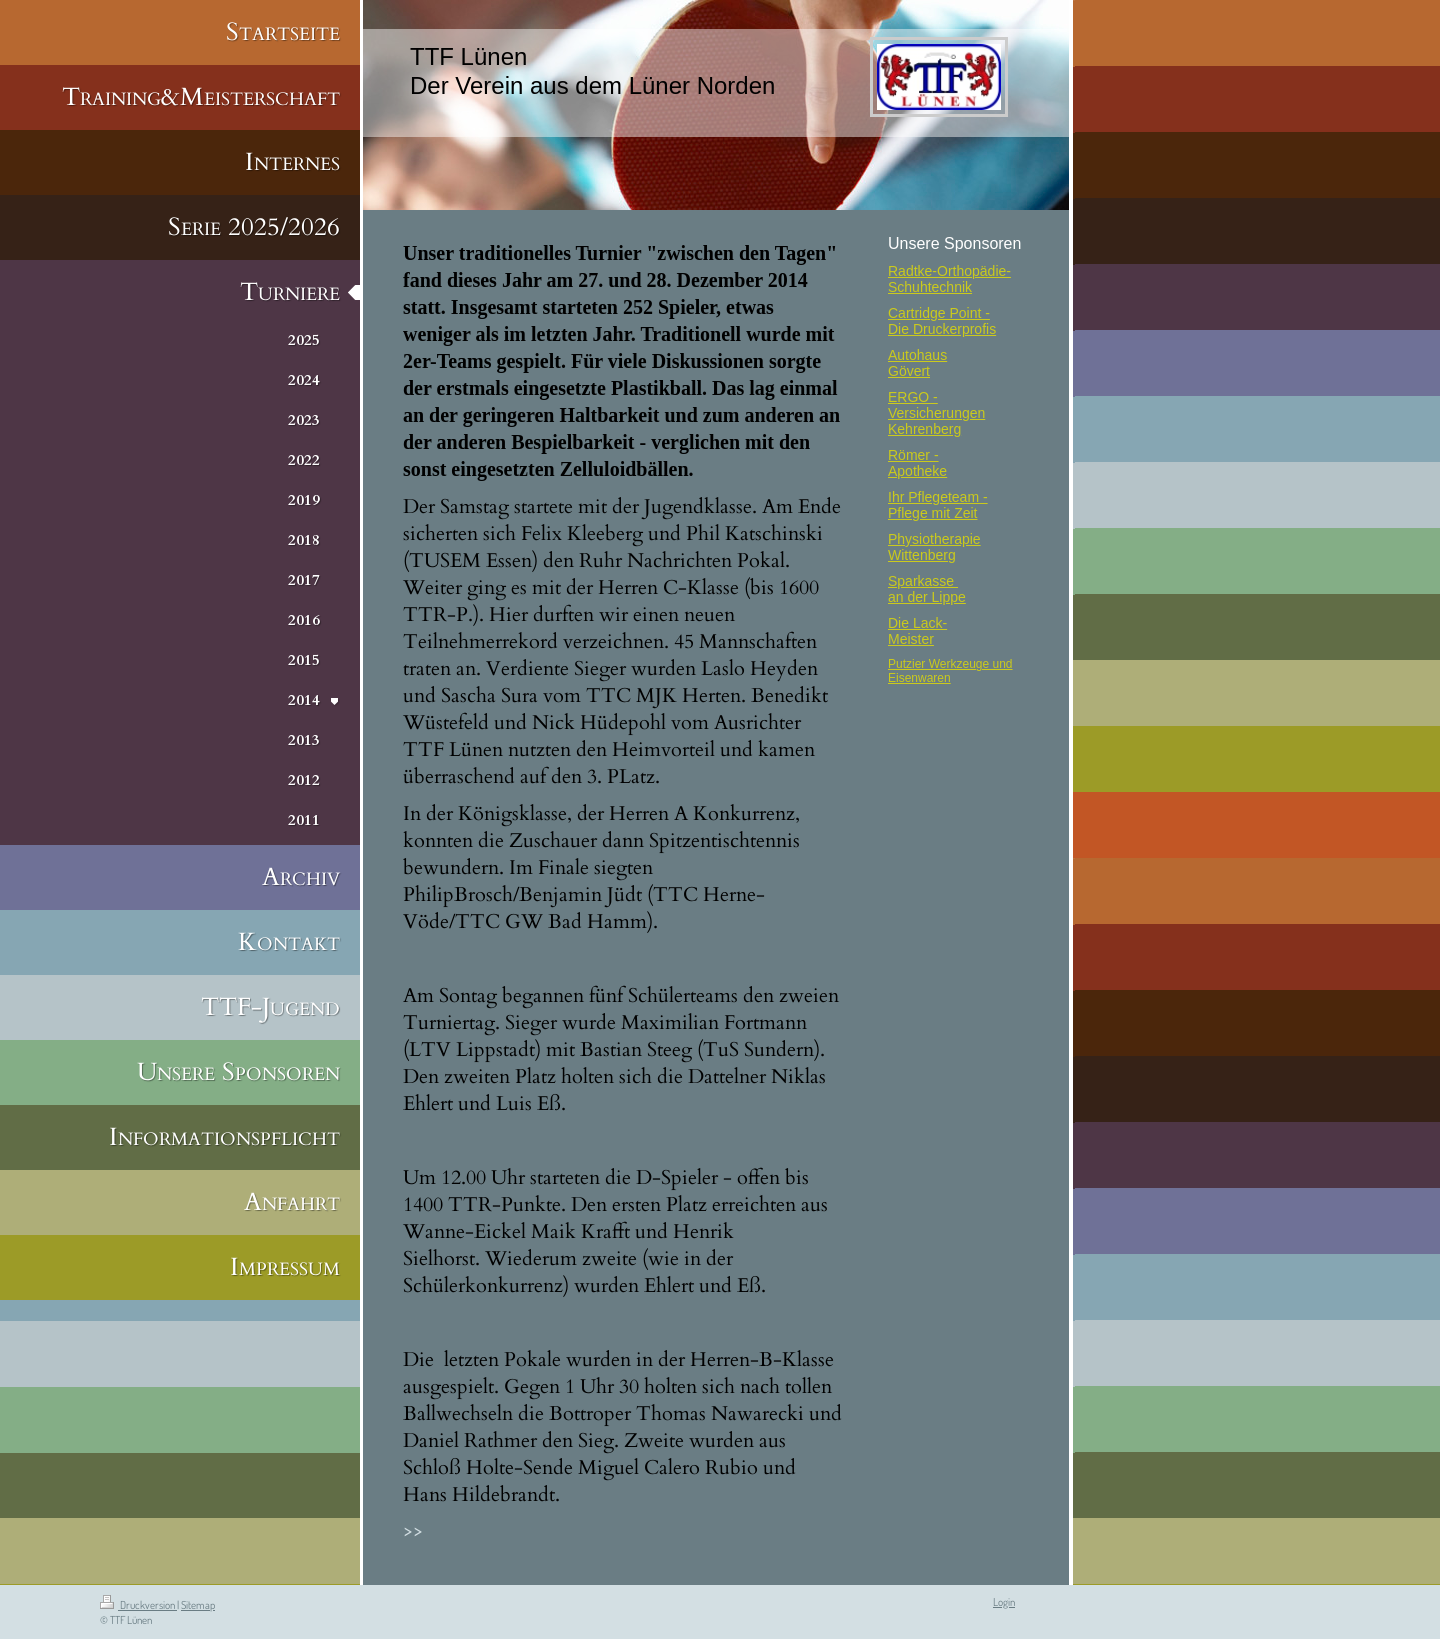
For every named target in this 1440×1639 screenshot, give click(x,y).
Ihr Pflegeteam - (938, 497)
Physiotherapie (934, 539)
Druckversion (138, 1605)
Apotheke (917, 471)
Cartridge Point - (939, 313)
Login (1004, 1602)
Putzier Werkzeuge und (950, 664)
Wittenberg (922, 555)
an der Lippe (927, 597)
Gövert (909, 371)
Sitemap (198, 1605)
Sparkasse (923, 581)
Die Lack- (917, 623)
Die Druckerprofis (942, 329)
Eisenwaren (919, 678)
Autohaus (917, 355)
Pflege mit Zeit (932, 513)
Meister (911, 639)
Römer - (913, 455)
